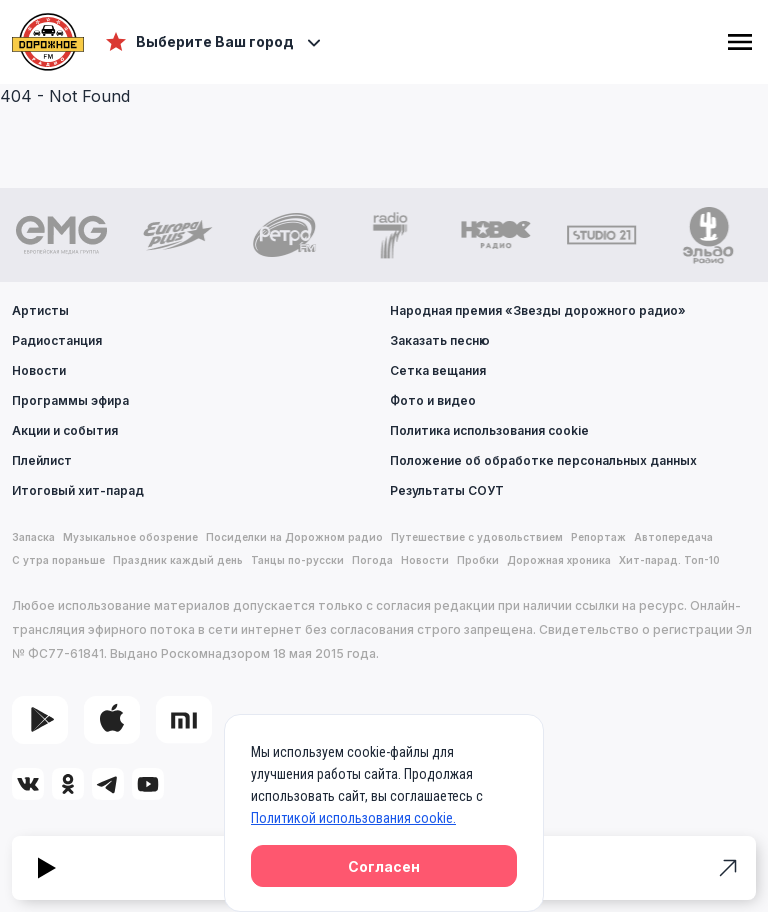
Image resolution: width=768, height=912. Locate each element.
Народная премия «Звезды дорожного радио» (538, 310)
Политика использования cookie (489, 430)
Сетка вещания (438, 370)
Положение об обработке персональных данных (543, 460)
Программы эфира (70, 400)
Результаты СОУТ (447, 490)
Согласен (384, 866)
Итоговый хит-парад (78, 490)
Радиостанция (57, 340)
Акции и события (65, 430)
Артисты (40, 310)
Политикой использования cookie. (353, 818)
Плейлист (42, 460)
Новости (39, 370)
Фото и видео (433, 400)
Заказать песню (440, 340)
